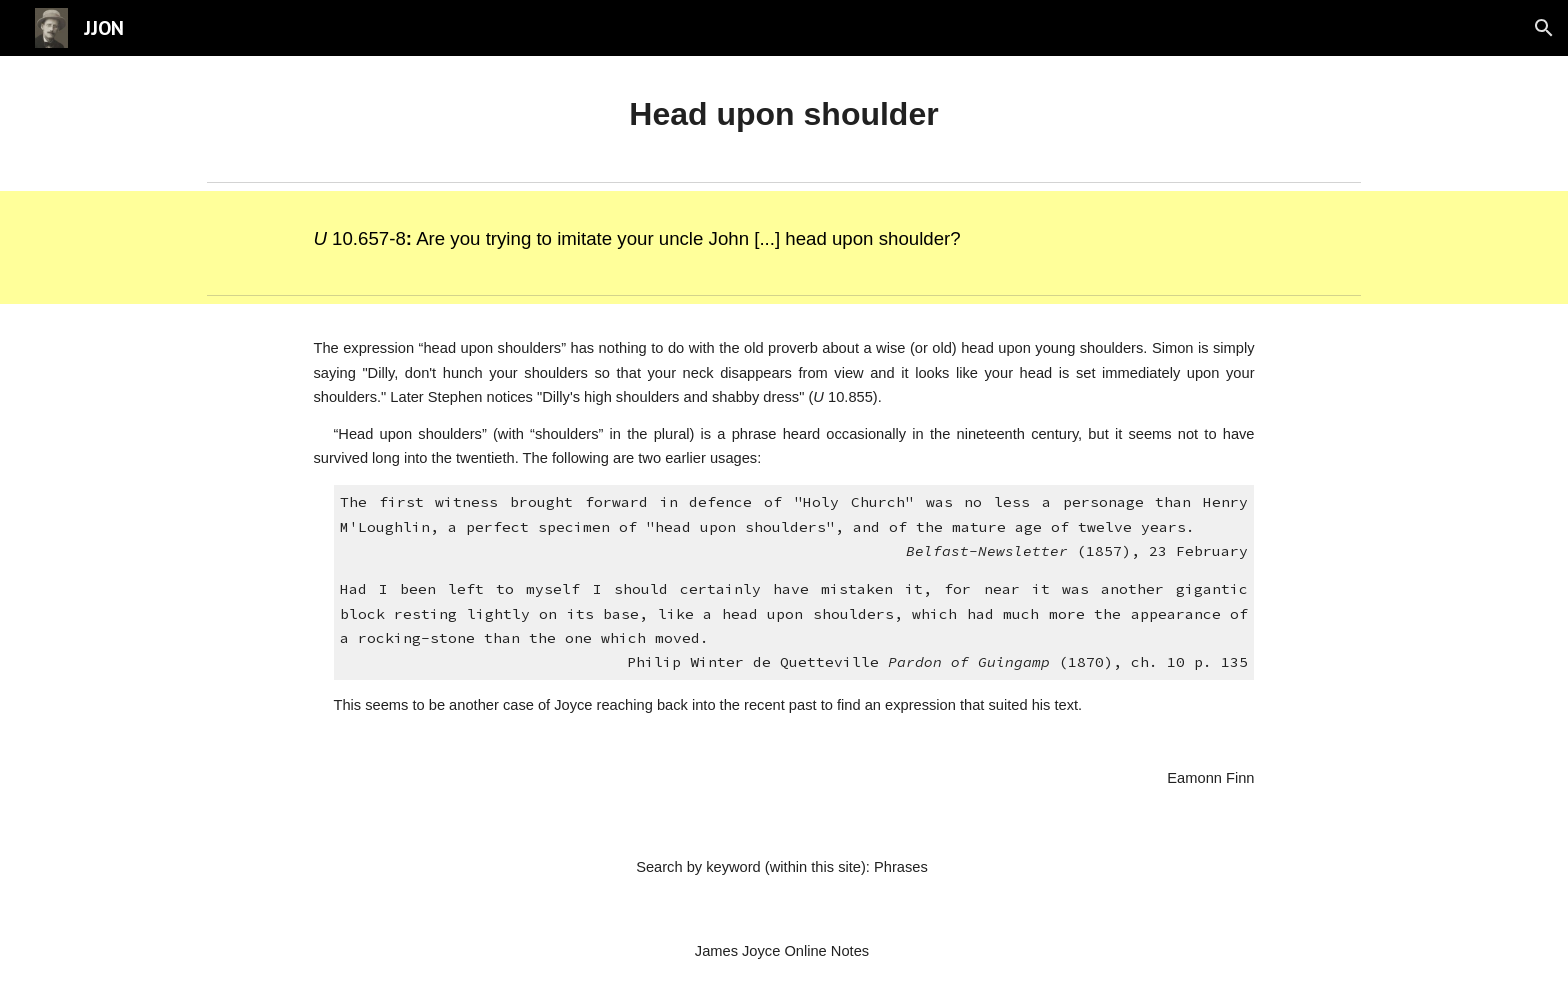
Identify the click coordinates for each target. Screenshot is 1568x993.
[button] (1544, 28)
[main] (783, 114)
